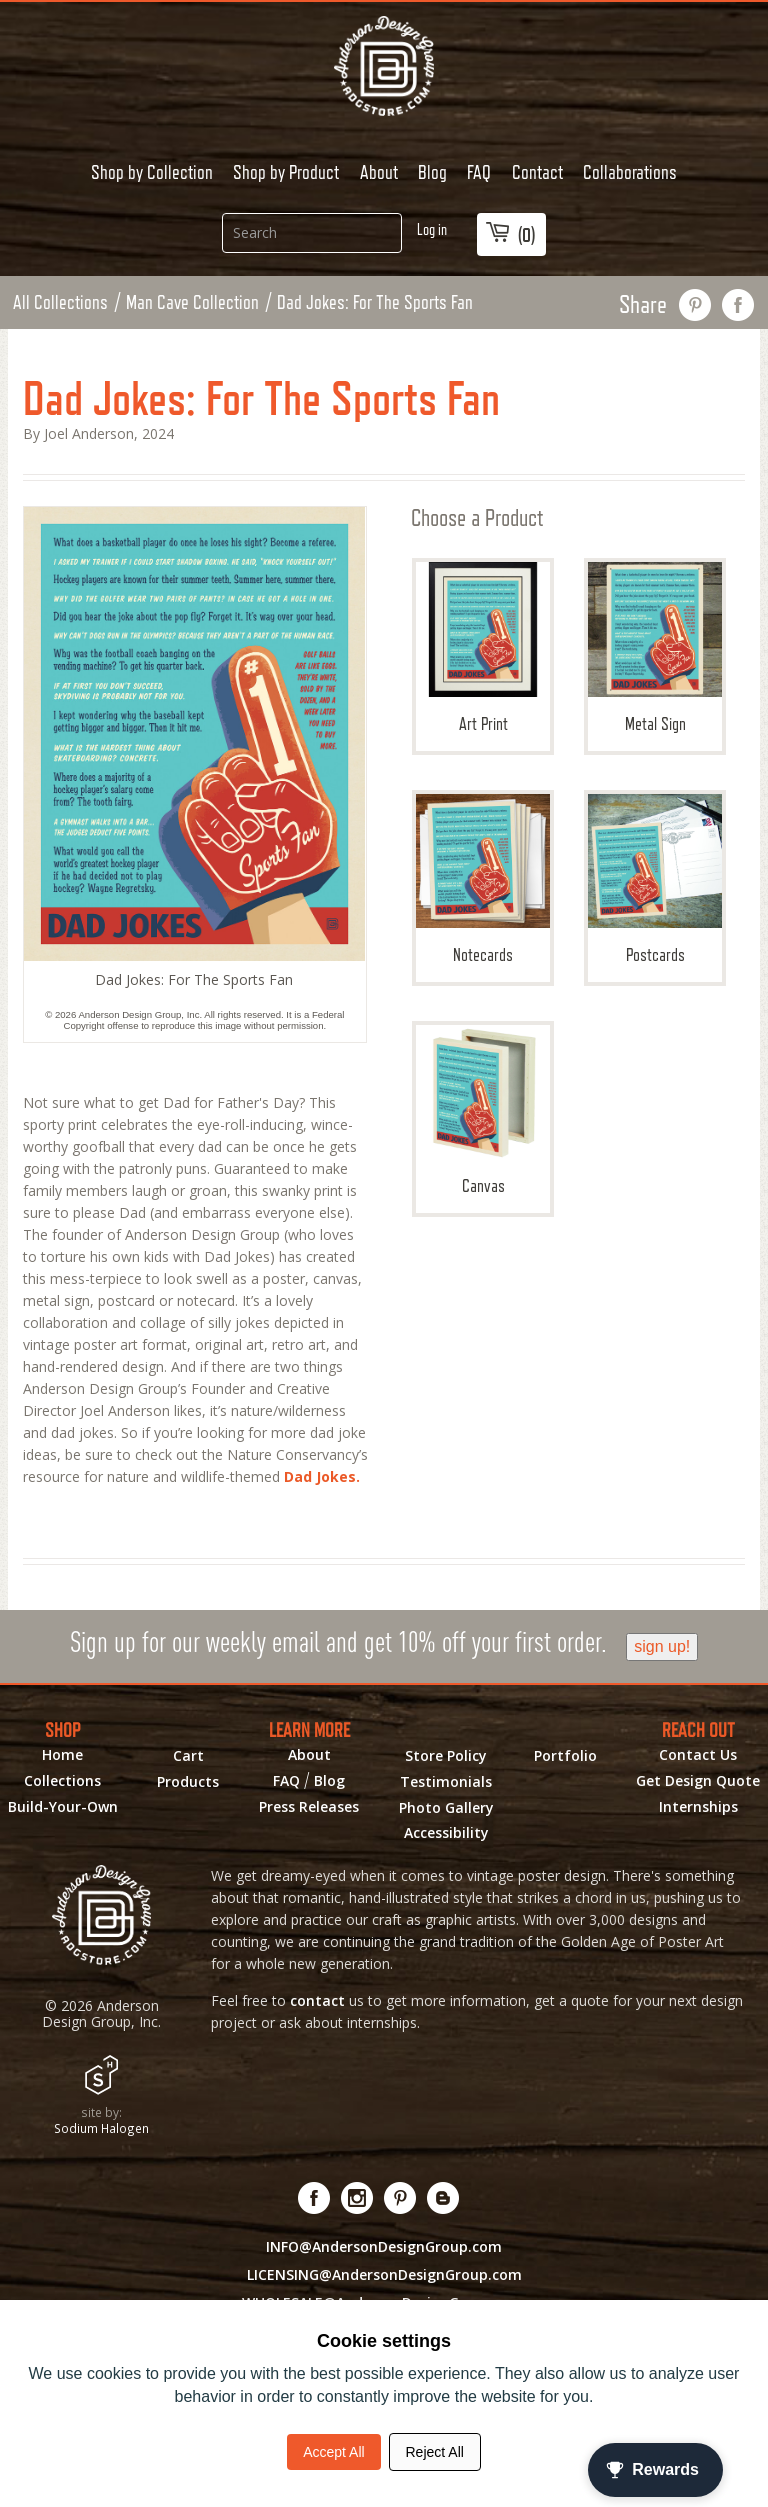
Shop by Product (286, 172)
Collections (62, 1781)
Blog (432, 172)
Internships (698, 1807)
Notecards (483, 879)
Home (62, 1755)
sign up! (662, 1646)
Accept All (333, 2452)
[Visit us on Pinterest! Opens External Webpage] (400, 2198)
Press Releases (309, 1807)
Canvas (483, 1110)
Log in (432, 229)
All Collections (60, 302)
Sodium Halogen (101, 2128)
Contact (537, 172)
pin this (695, 305)
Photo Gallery (446, 1808)
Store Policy (446, 1756)
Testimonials (446, 1782)
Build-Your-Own (63, 1807)
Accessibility (446, 1833)
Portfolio (565, 1756)
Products (188, 1782)
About (379, 172)
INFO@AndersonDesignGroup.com (384, 2246)
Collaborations (630, 172)
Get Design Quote (698, 1781)
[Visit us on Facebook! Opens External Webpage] (314, 2198)
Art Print (483, 647)
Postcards (655, 879)
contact (317, 2000)
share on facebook (738, 305)
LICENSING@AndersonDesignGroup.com (384, 2274)
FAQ (479, 172)
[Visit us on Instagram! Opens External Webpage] (357, 2198)
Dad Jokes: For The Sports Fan (375, 302)
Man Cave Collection (192, 302)
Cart (188, 1756)
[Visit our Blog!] (443, 2198)
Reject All (435, 2452)
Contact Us (698, 1755)
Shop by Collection (152, 172)
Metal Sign (655, 647)
